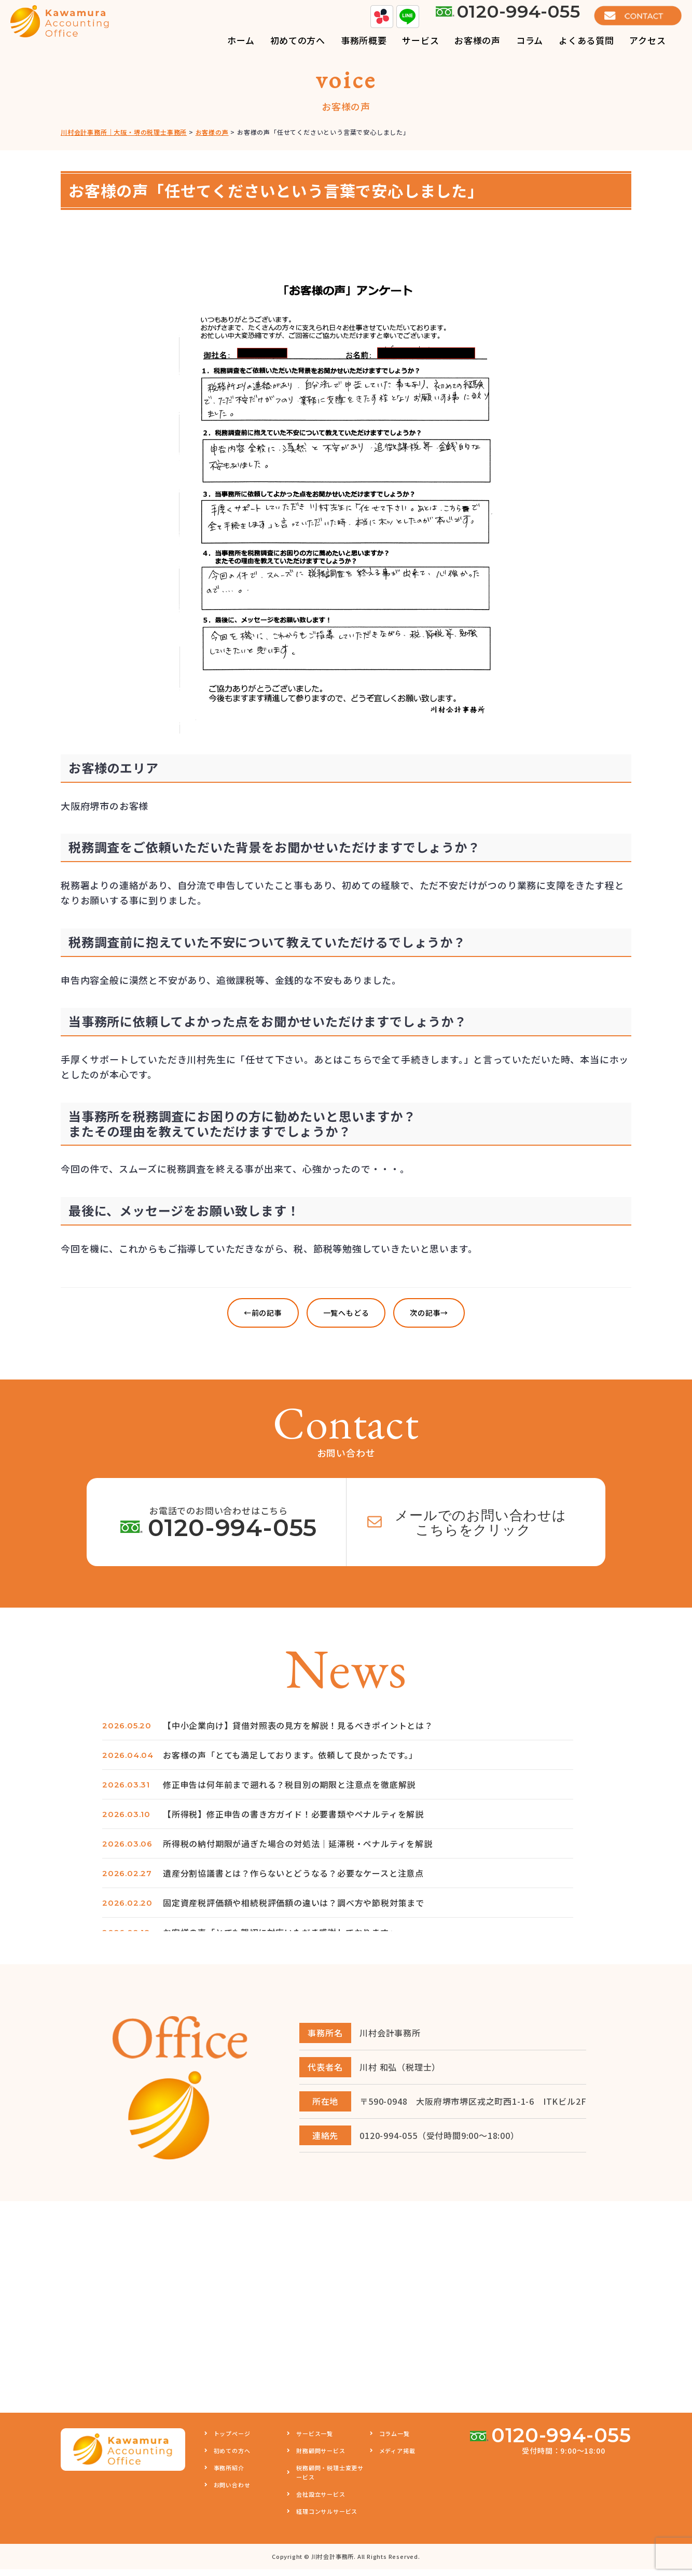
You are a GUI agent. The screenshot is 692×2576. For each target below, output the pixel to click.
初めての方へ (232, 2457)
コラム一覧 (394, 2440)
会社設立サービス (320, 2501)
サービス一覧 (314, 2440)
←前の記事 (263, 1312)
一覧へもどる (346, 1312)
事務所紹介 (229, 2474)
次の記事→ (429, 1312)
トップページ (232, 2440)
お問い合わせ (232, 2491)
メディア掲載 (397, 2457)
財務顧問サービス (320, 2457)
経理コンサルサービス (326, 2518)
